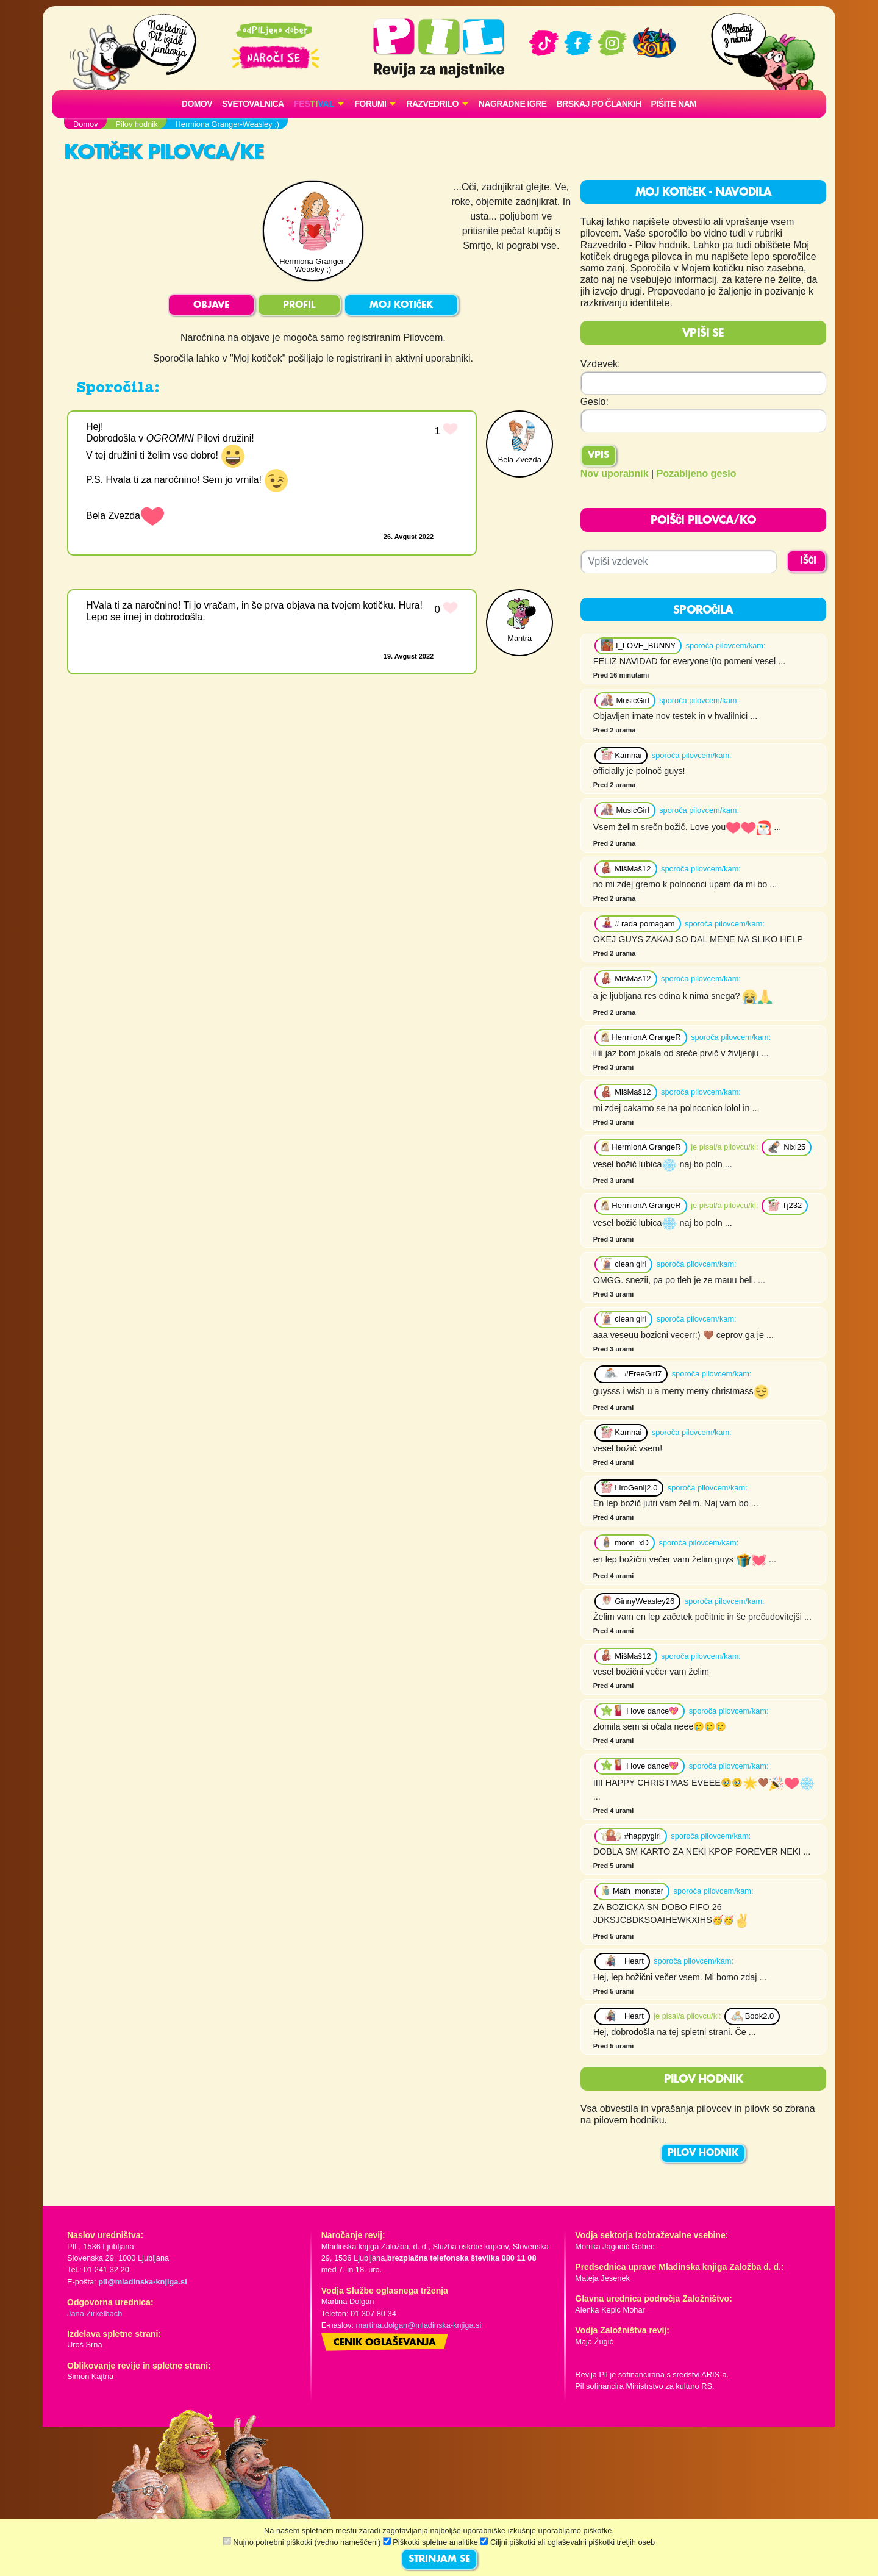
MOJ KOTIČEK (401, 305)
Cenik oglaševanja (385, 2343)
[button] (319, 104)
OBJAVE (211, 305)
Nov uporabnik (614, 473)
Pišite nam (674, 104)
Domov (197, 104)
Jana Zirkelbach (94, 2313)
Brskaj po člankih (599, 104)
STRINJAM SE (439, 2559)
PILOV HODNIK (703, 2153)
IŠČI (808, 561)
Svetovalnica (253, 104)
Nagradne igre (513, 104)
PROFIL (299, 305)
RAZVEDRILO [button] (432, 104)
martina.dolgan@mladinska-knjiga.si (419, 2325)
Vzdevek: (600, 364)
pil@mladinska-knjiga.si (142, 2281)
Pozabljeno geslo (697, 473)
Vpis (598, 455)
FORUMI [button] (370, 104)
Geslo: (594, 401)
